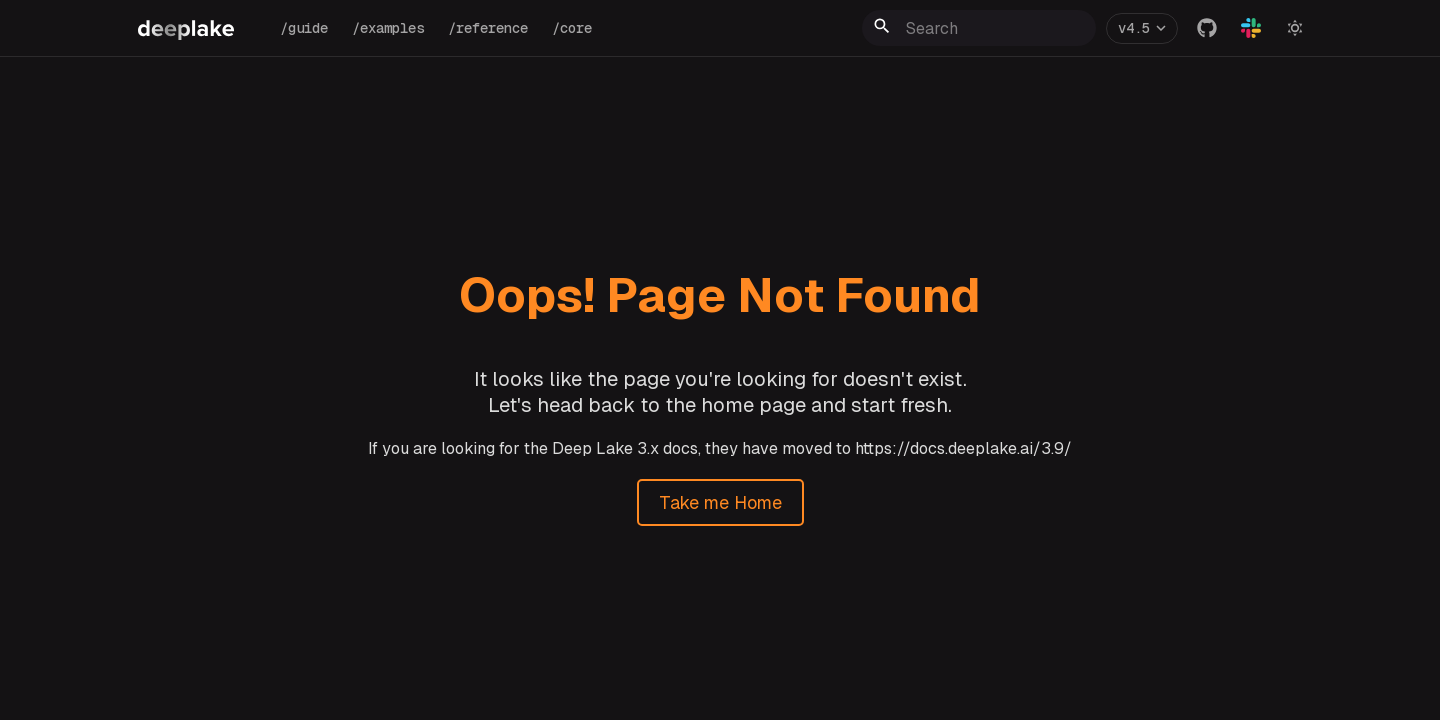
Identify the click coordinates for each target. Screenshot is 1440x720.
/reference (488, 28)
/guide (304, 28)
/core (572, 28)
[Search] (979, 28)
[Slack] (1251, 28)
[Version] (1142, 28)
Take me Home (720, 502)
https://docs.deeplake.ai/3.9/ (963, 448)
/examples (388, 28)
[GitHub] (1207, 28)
